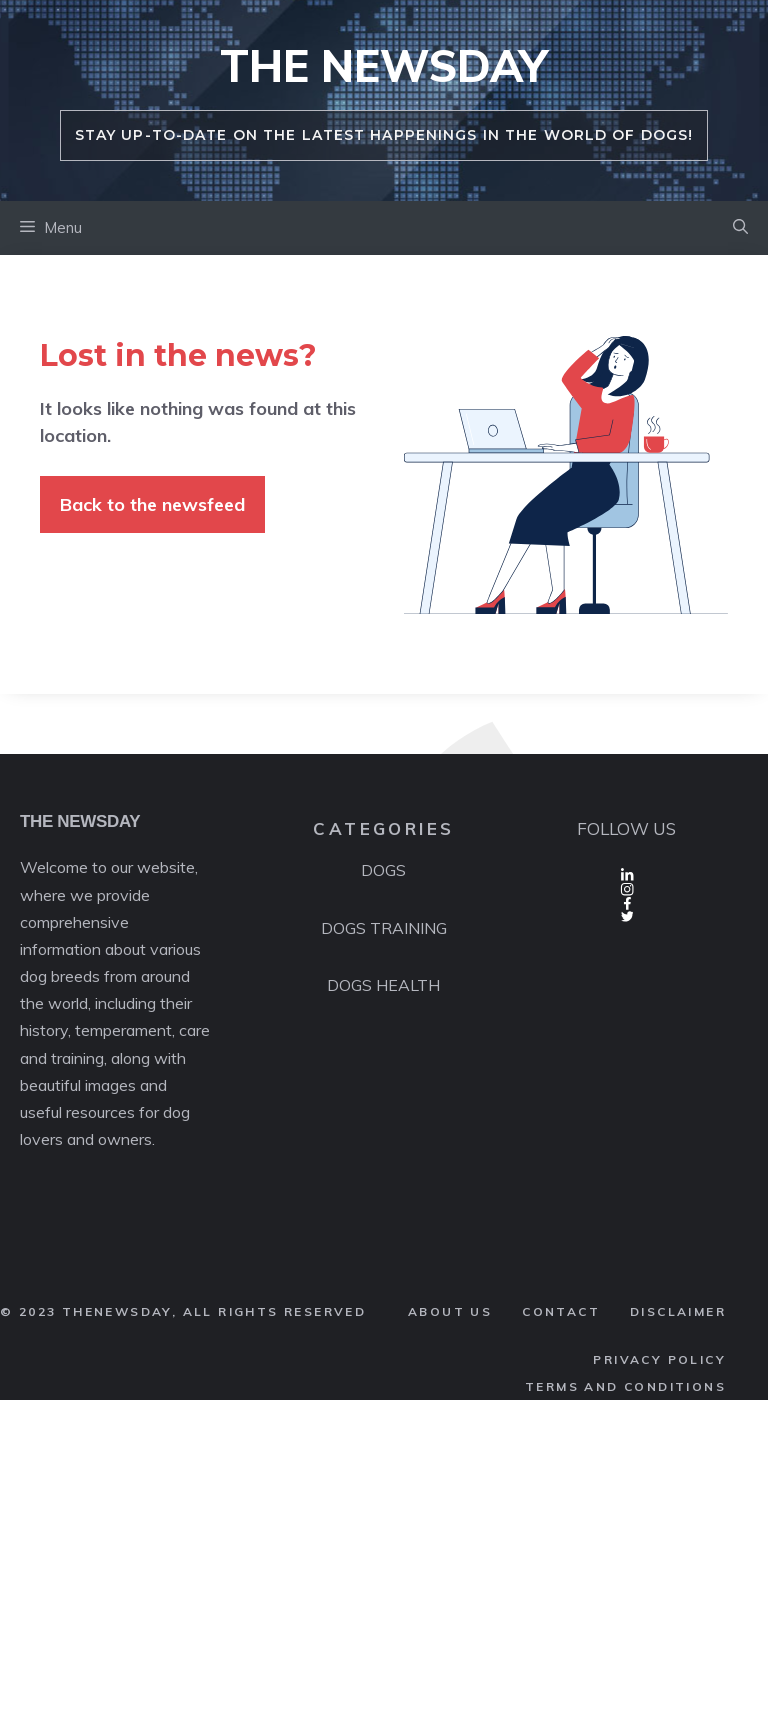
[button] (740, 228)
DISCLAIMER (678, 1311)
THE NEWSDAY (383, 65)
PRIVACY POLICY (659, 1359)
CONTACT (561, 1311)
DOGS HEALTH (383, 985)
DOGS (383, 870)
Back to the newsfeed (152, 504)
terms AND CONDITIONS (625, 1386)
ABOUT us (450, 1311)
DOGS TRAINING (384, 928)
